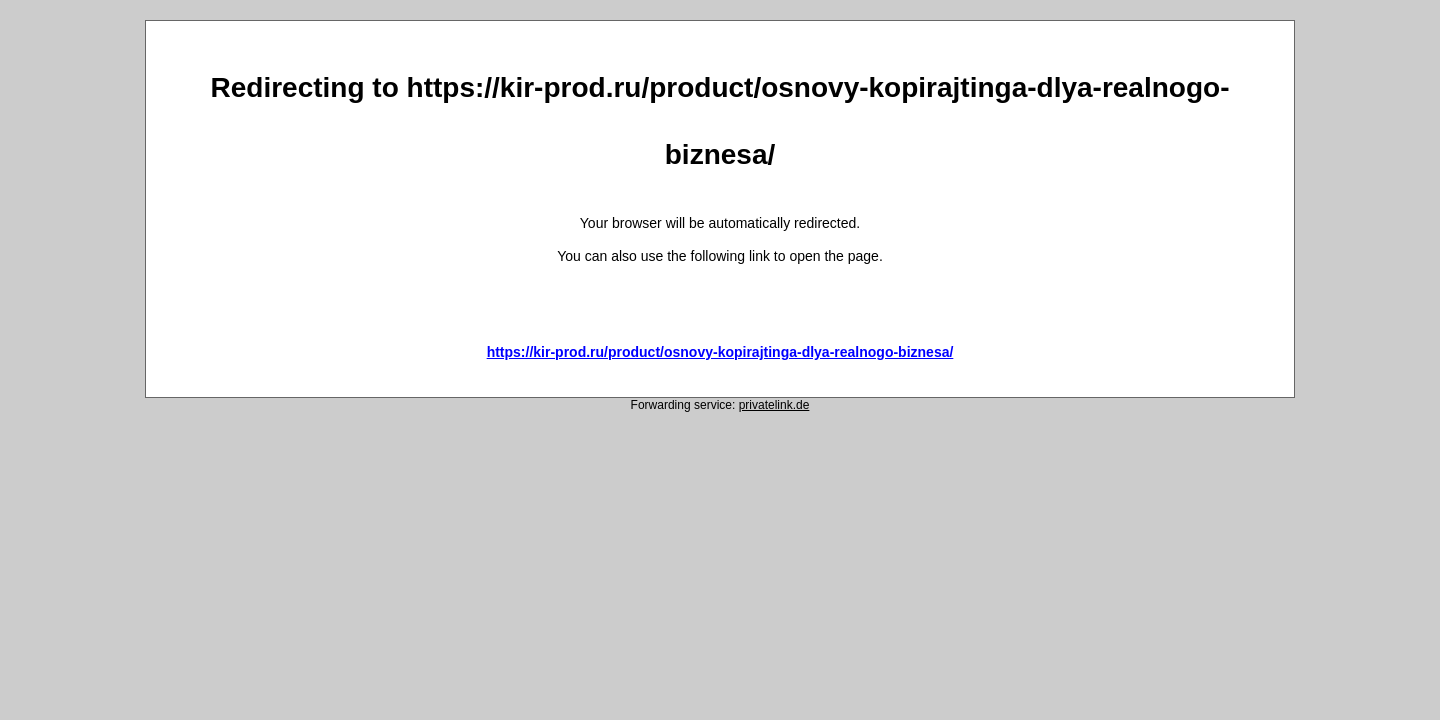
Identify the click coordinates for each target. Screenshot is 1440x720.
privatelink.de (774, 405)
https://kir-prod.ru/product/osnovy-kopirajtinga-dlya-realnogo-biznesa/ (720, 352)
